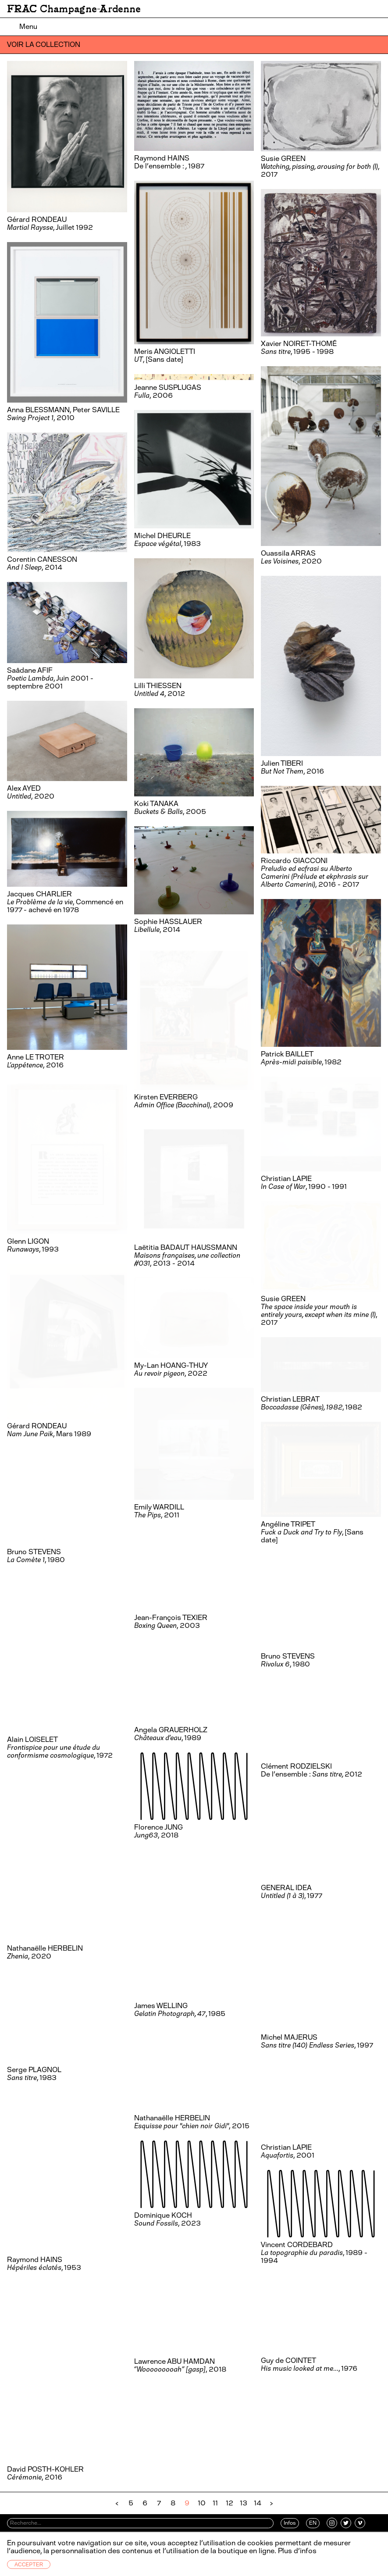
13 (243, 2503)
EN (313, 2523)
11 (215, 2503)
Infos (290, 2523)
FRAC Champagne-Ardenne (74, 9)
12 (229, 2503)
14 (257, 2503)
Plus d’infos (296, 2551)
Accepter (28, 2565)
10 (202, 2503)
